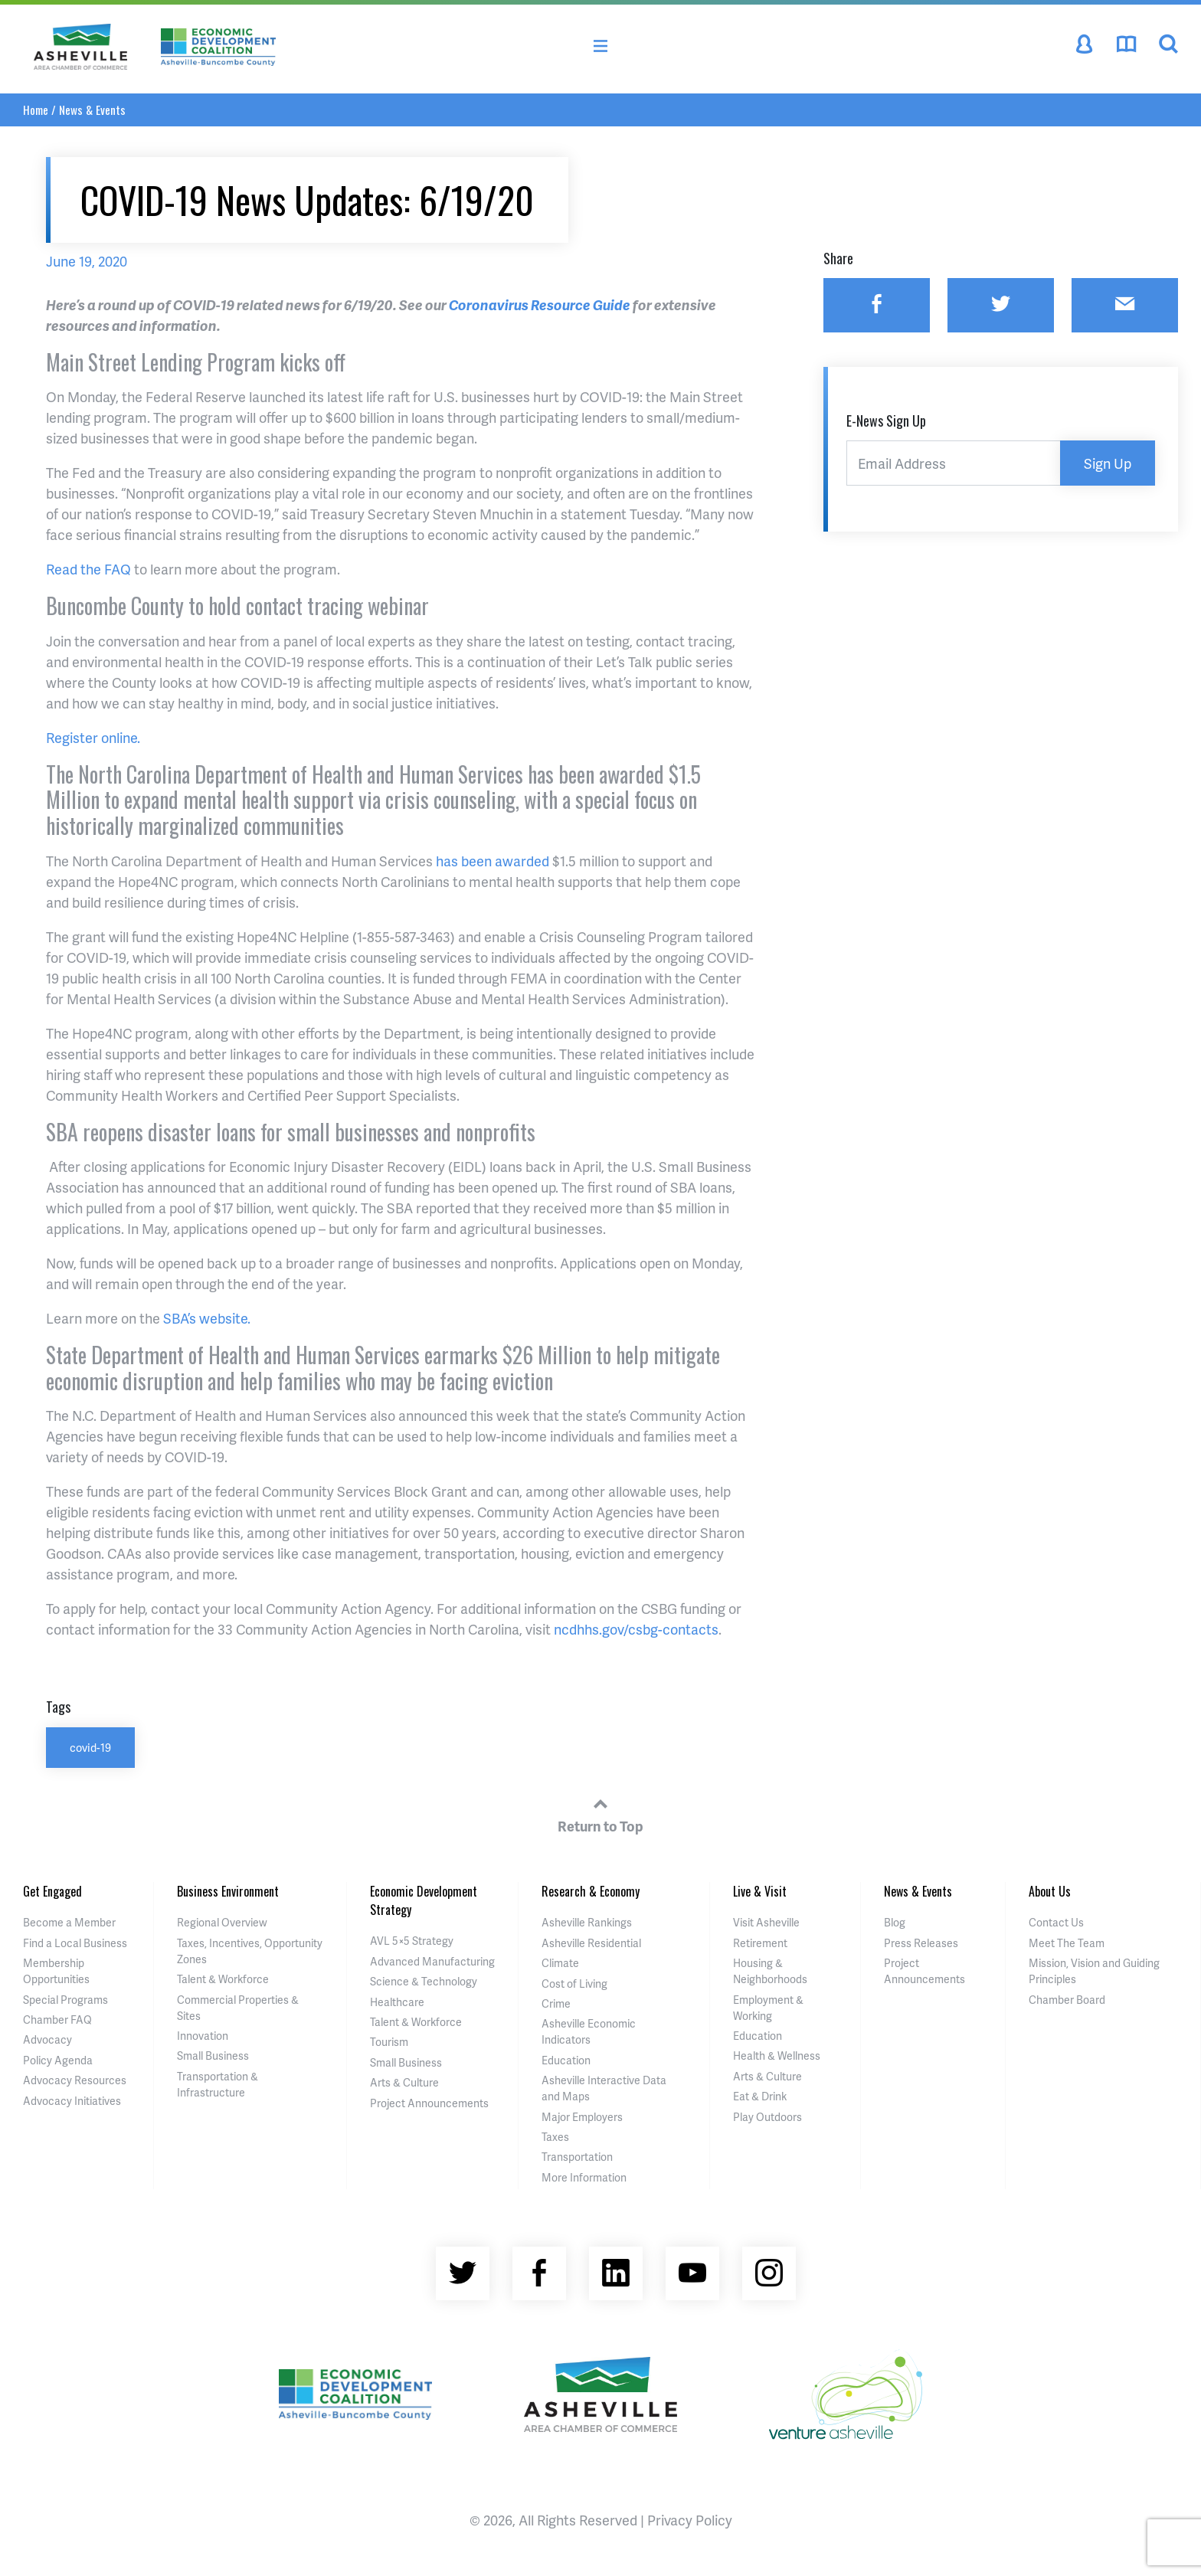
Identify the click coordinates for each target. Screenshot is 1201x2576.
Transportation (577, 2156)
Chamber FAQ (57, 2019)
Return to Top (600, 1813)
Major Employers (582, 2117)
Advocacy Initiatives (72, 2100)
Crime (556, 2003)
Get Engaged (52, 1891)
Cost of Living (574, 1983)
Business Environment (228, 1891)
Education (566, 2060)
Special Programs (65, 1999)
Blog (894, 1922)
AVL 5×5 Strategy (411, 1940)
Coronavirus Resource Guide (539, 304)
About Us (1050, 1891)
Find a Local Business (75, 1943)
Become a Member (69, 1922)
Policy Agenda (58, 2060)
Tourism (389, 2041)
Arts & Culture (404, 2082)
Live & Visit (760, 1891)
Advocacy (47, 2039)
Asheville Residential (591, 1943)
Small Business (213, 2055)
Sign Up (1107, 463)
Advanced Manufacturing (432, 1961)
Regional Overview (222, 1922)
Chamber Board (1067, 1999)
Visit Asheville (766, 1922)
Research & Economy (591, 1891)
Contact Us (1056, 1922)
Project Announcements (429, 2103)
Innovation (202, 2035)
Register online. (93, 737)
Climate (560, 1963)
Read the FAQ (88, 568)
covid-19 (90, 1747)
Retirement (760, 1943)
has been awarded (492, 860)
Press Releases (921, 1943)
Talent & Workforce (223, 1979)
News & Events (92, 109)
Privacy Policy (689, 2519)
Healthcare (397, 2002)
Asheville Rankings (587, 1922)
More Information (584, 2177)
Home (35, 109)
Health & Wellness (776, 2055)
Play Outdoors (767, 2117)
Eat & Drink (760, 2096)
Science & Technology (423, 1981)
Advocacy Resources (74, 2080)
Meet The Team (1066, 1943)
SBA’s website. (206, 1317)
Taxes (555, 2136)
